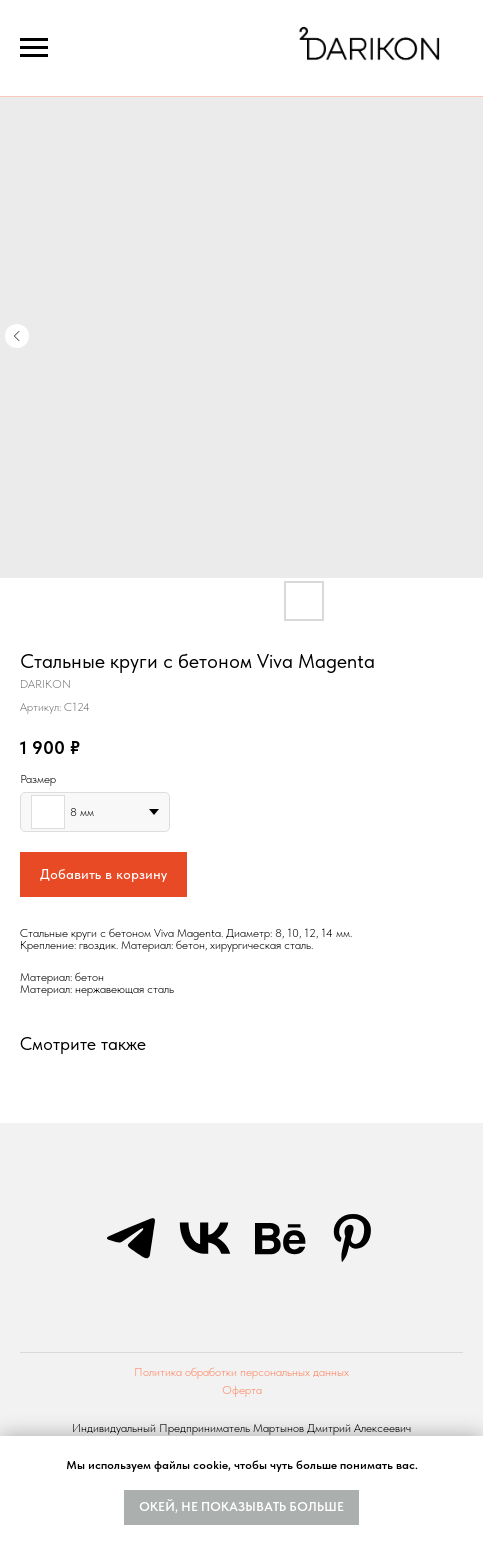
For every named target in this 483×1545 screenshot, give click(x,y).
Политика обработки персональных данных (241, 1372)
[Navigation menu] (34, 48)
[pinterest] (353, 1238)
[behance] (279, 1238)
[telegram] (131, 1238)
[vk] (205, 1238)
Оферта (242, 1390)
